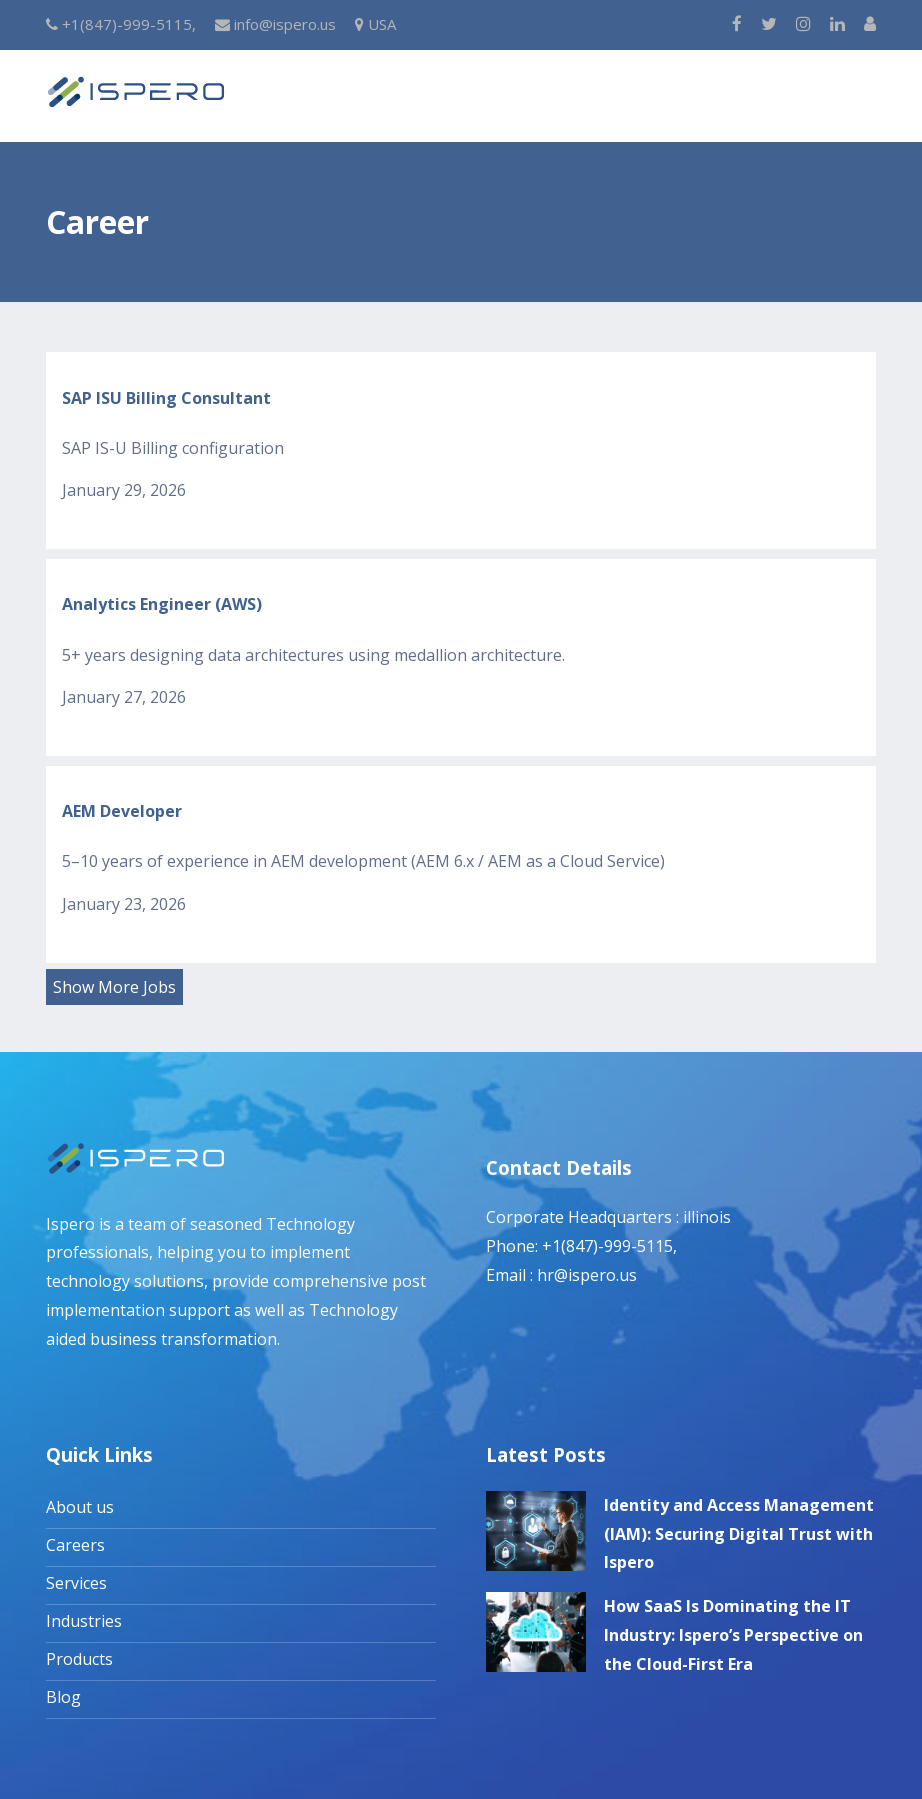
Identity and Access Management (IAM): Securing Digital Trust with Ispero (739, 1534)
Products (79, 1659)
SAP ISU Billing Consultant (166, 398)
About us (80, 1507)
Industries (84, 1621)
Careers (75, 1545)
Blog (63, 1697)
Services (76, 1583)
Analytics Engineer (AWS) (162, 604)
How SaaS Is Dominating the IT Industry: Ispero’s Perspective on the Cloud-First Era (733, 1635)
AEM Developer (122, 811)
